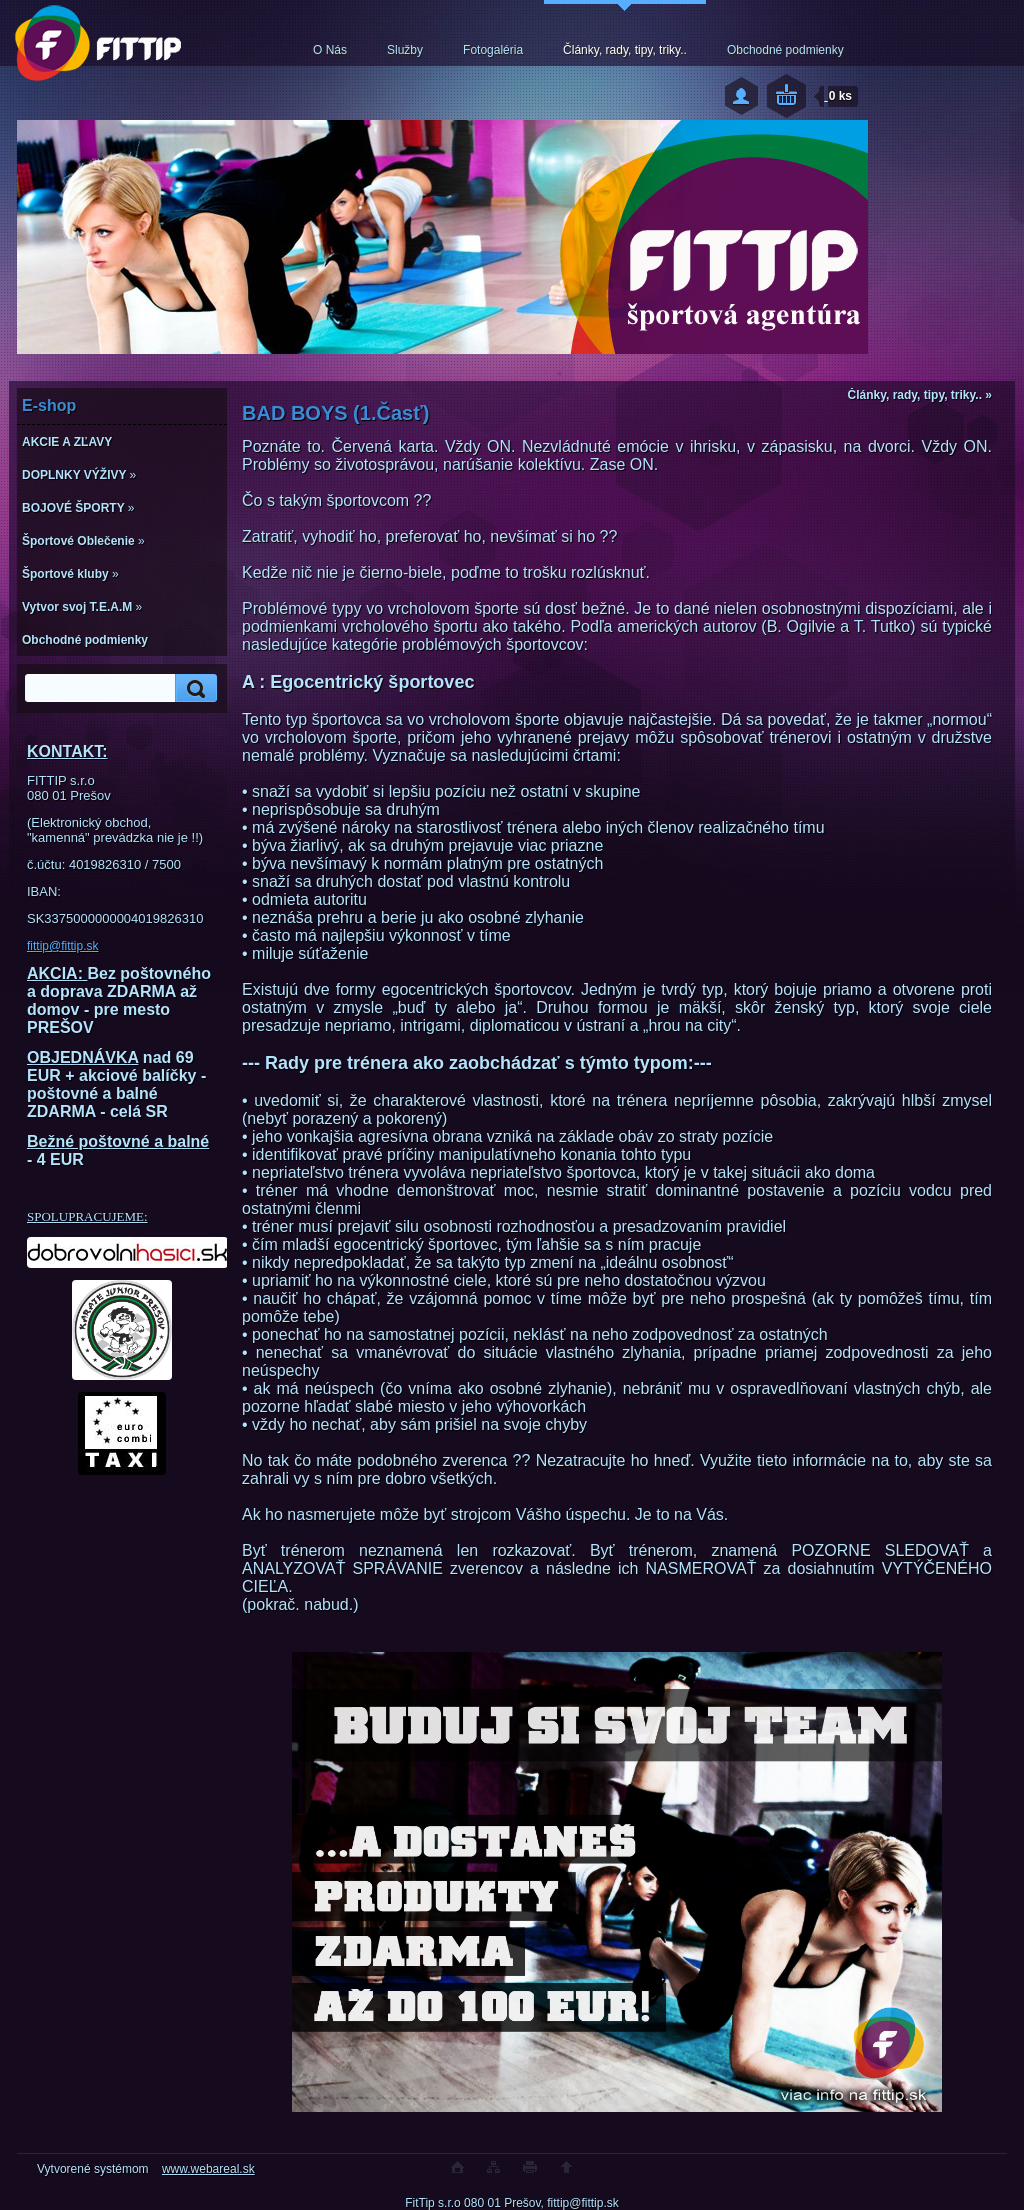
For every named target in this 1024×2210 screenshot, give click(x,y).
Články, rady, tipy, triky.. (625, 50)
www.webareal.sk (208, 2169)
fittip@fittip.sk (63, 946)
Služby (405, 50)
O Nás (330, 50)
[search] (193, 688)
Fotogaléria (493, 50)
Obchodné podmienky (785, 50)
